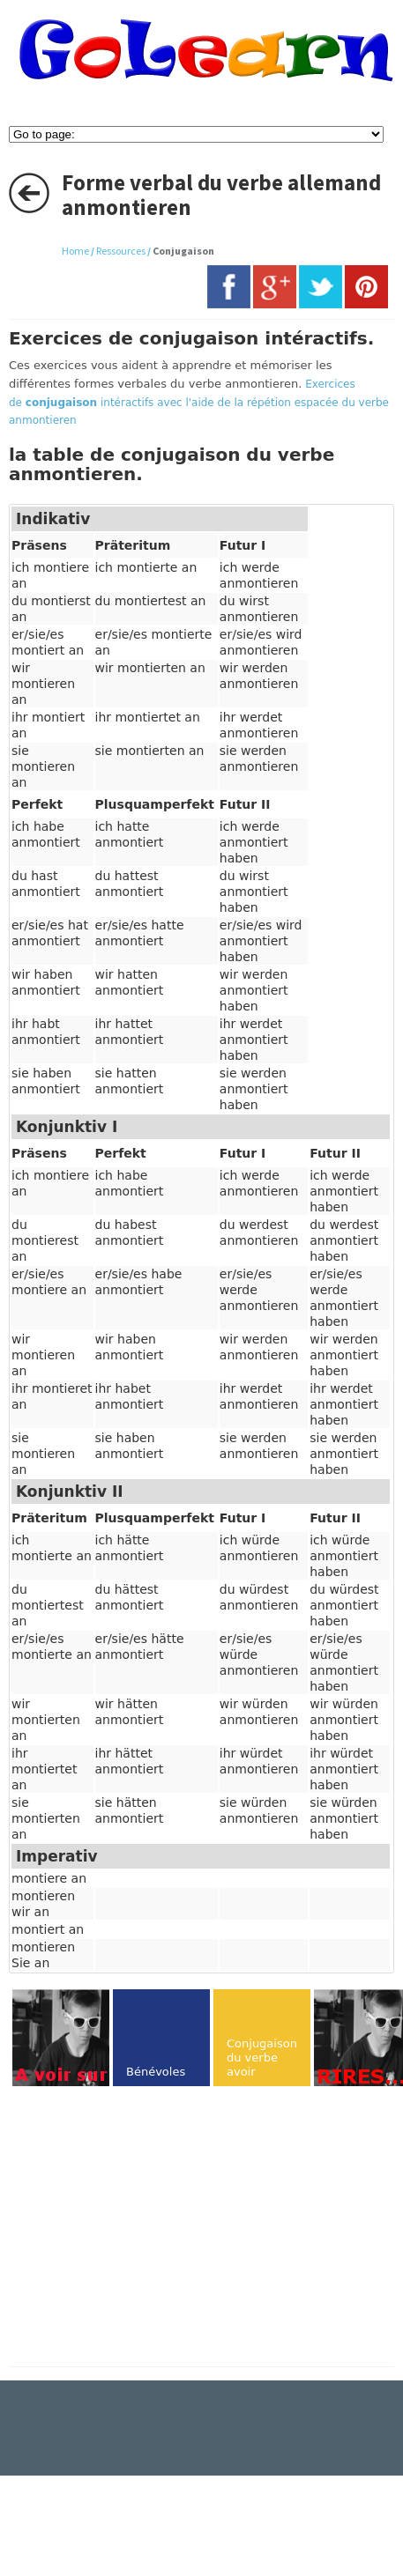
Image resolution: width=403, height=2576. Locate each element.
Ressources (121, 250)
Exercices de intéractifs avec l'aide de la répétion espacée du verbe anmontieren (199, 402)
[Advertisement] (157, 2228)
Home (75, 250)
